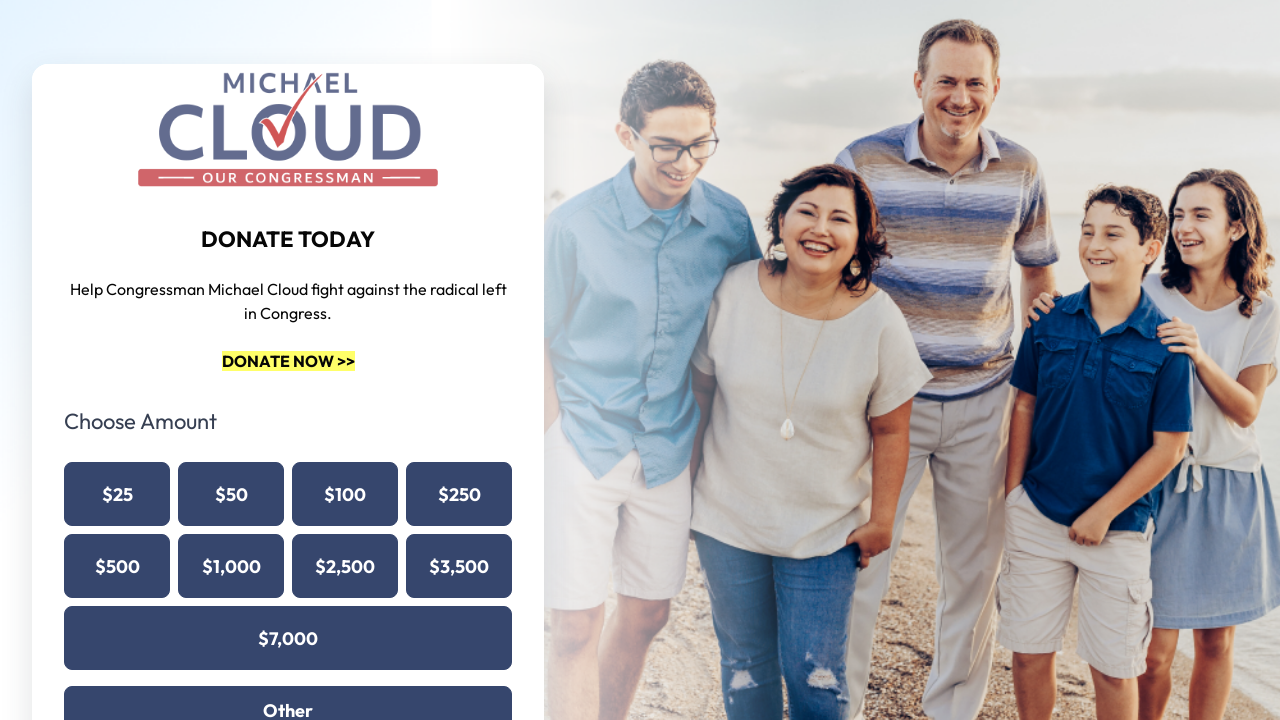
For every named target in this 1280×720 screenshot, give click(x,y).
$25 (117, 494)
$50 (231, 494)
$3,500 (459, 566)
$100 (345, 494)
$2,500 (345, 566)
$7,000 (288, 638)
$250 (459, 494)
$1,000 (231, 566)
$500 (117, 566)
